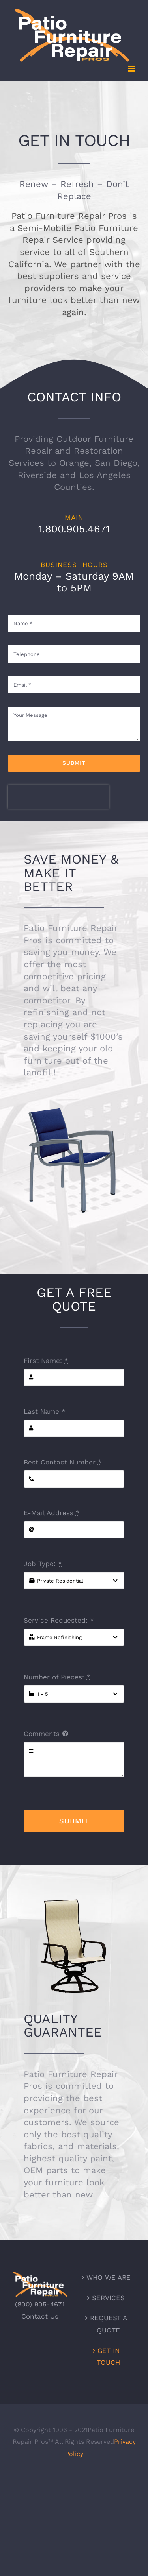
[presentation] (58, 797)
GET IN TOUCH (108, 2357)
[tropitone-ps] (74, 1090)
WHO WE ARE (108, 2277)
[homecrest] (74, 1899)
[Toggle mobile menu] (132, 69)
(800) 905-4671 (40, 2304)
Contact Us (39, 2316)
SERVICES (108, 2298)
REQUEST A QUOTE (108, 2324)
